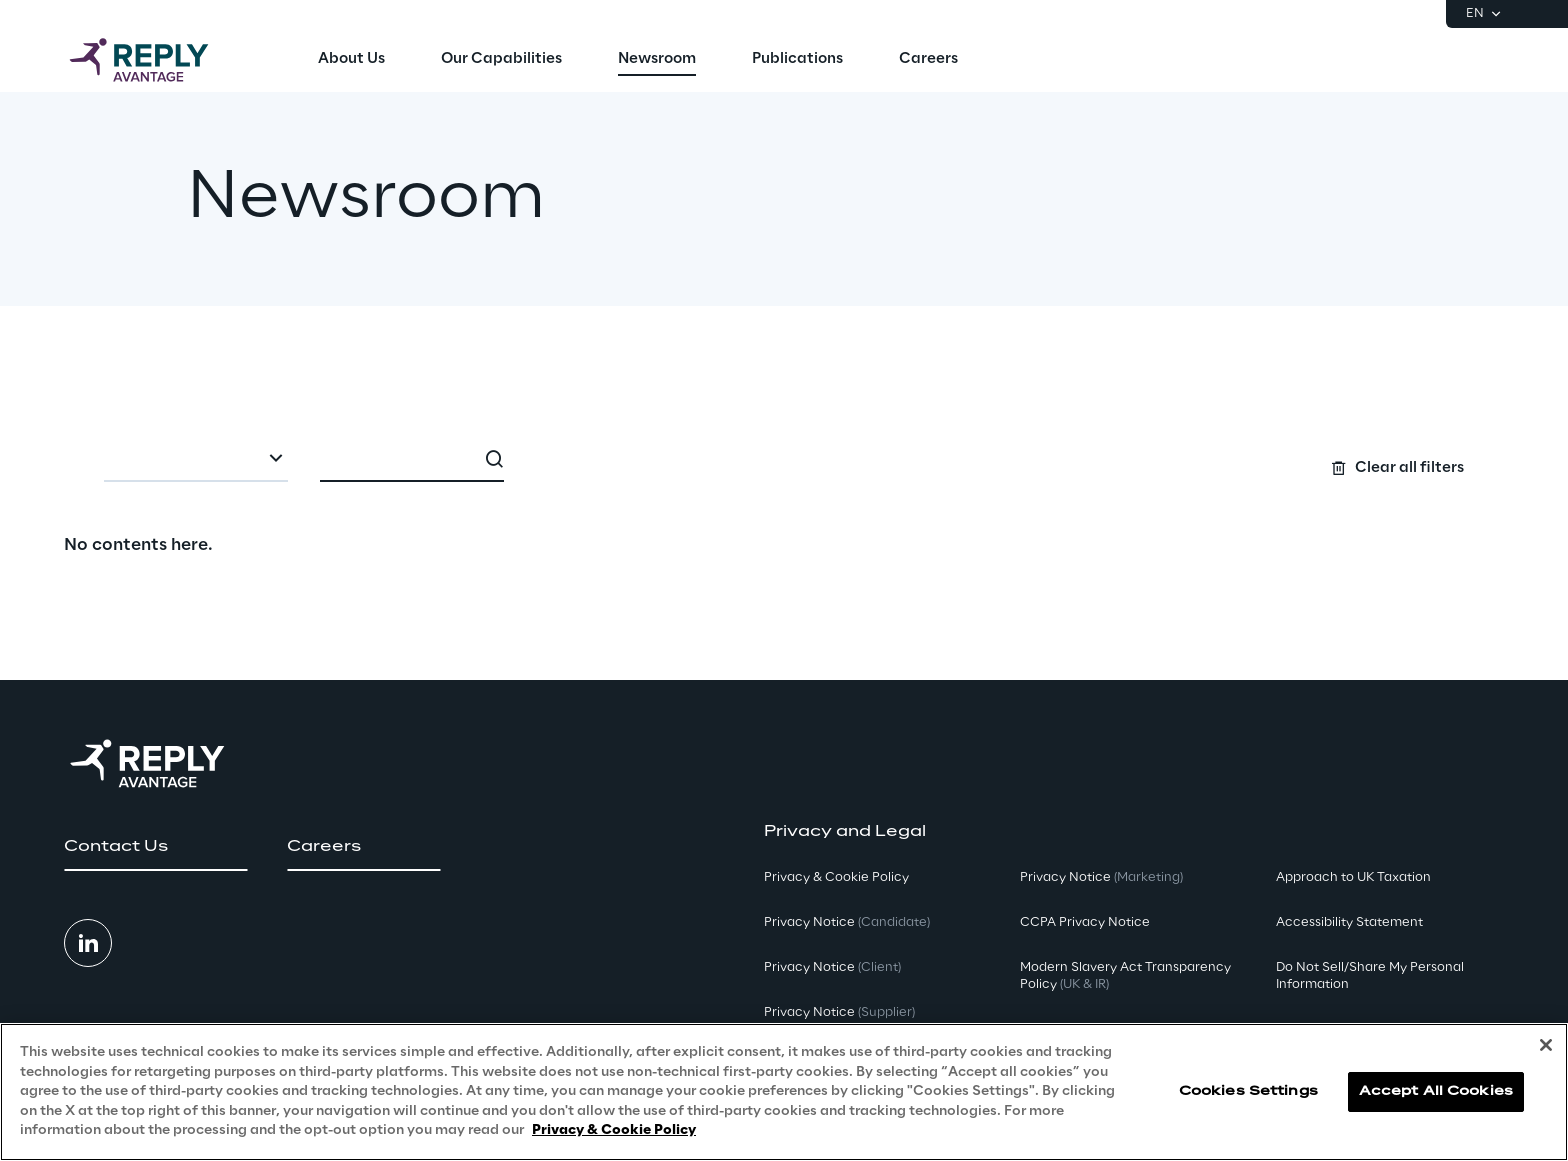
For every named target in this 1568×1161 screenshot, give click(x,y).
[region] (784, 1092)
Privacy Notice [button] (847, 922)
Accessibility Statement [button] (1349, 922)
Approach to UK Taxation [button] (1353, 877)
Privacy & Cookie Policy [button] (836, 877)
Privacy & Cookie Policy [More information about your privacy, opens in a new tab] (614, 1130)
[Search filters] (784, 458)
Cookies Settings (1248, 1091)
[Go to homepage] (159, 60)
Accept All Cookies (1436, 1091)
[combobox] (196, 460)
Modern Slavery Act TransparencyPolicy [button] (1125, 976)
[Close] (1546, 1045)
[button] (155, 847)
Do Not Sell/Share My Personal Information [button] (1370, 976)
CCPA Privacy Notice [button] (1085, 922)
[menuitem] (351, 60)
